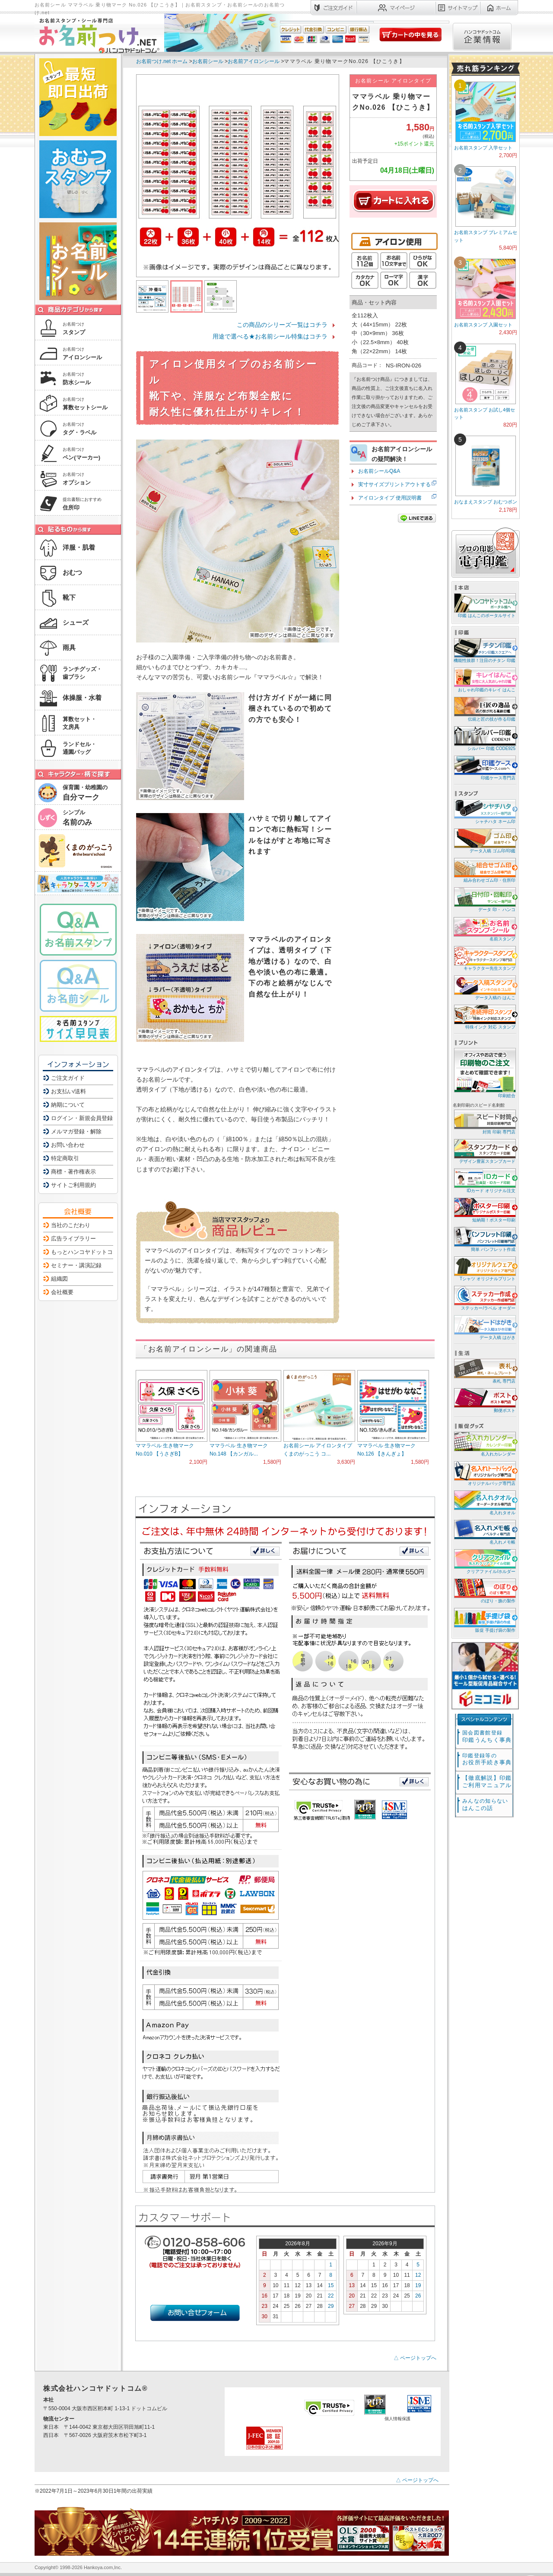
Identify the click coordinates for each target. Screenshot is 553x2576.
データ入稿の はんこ (484, 987)
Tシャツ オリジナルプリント (484, 1268)
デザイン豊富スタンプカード (484, 1151)
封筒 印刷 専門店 (484, 1121)
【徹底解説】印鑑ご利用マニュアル (487, 1781)
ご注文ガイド (68, 1078)
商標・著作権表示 (73, 1171)
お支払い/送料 (68, 1091)
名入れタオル (484, 1502)
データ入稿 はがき (484, 1327)
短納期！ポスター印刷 (484, 1209)
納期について (68, 1104)
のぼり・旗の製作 (484, 1590)
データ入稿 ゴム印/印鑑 (484, 840)
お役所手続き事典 (487, 1759)
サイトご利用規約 (73, 1185)
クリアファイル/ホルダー (484, 1561)
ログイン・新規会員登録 (82, 1118)
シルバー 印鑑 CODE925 (484, 738)
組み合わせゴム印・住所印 (484, 870)
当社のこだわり (70, 1225)
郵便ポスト (484, 1400)
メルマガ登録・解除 (76, 1131)
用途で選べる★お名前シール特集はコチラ (270, 336)
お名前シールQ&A (379, 471)
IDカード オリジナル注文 (484, 1180)
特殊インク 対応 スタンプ (484, 1016)
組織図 (59, 1278)
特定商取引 (65, 1158)
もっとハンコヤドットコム (84, 1252)
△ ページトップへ (415, 2358)
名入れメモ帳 (484, 1531)
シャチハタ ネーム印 (484, 811)
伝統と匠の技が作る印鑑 (484, 709)
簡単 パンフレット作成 (484, 1239)
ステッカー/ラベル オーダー (484, 1297)
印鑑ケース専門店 (484, 767)
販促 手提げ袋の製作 (484, 1620)
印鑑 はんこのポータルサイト (484, 605)
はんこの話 (485, 1804)
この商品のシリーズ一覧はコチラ (282, 324)
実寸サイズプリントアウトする (394, 484)
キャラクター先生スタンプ (484, 958)
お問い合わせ (68, 1145)
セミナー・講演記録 (76, 1265)
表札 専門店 (484, 1370)
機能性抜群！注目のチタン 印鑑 (484, 650)
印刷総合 (484, 1073)
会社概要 (62, 1292)
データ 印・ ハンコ (484, 899)
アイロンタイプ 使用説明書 (390, 498)
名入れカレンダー (484, 1443)
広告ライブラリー (73, 1238)
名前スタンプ (484, 928)
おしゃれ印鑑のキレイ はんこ (484, 679)
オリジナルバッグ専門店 (484, 1473)
